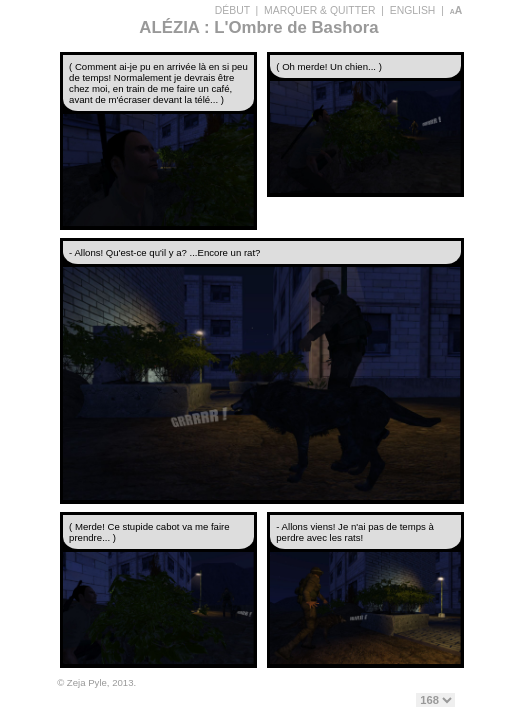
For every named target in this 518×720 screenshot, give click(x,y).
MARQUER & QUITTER (319, 10)
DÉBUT (232, 10)
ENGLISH (413, 10)
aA (456, 10)
